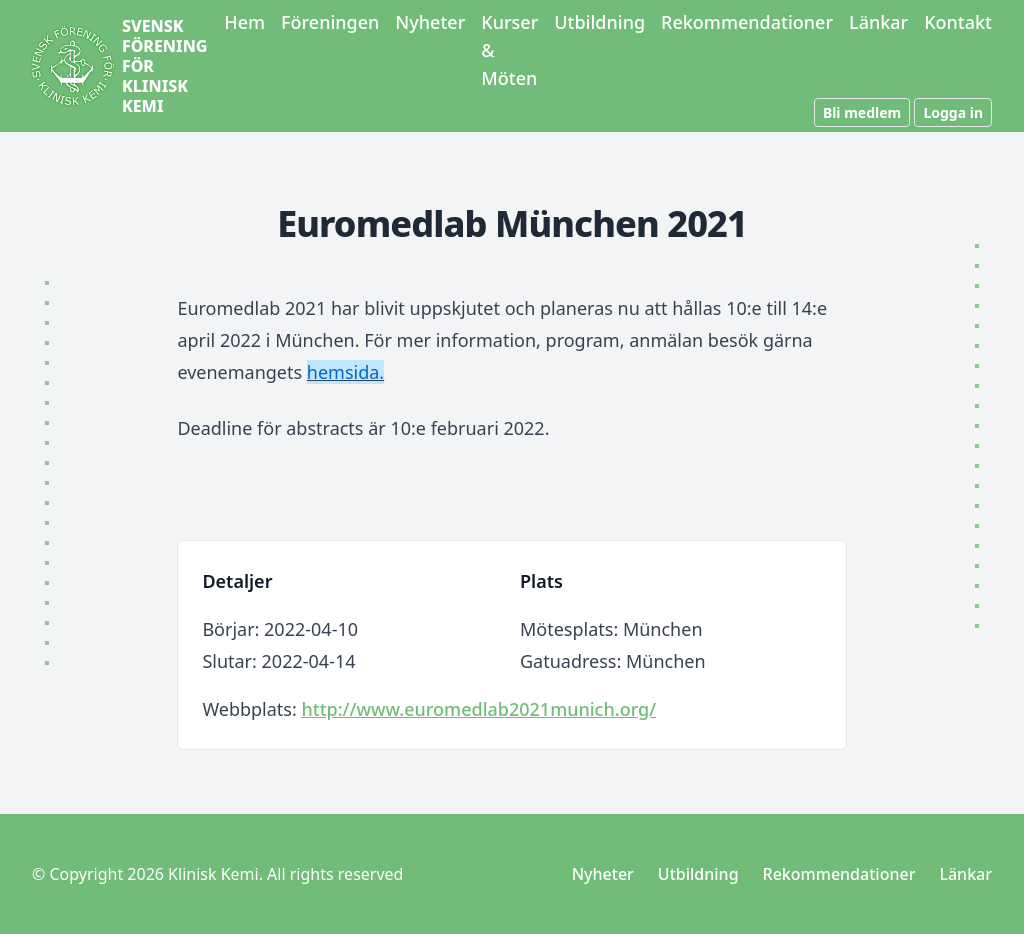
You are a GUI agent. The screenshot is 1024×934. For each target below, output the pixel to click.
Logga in (953, 112)
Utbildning (599, 22)
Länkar (878, 22)
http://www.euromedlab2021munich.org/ (478, 709)
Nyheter (430, 22)
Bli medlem (862, 112)
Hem (244, 22)
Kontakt (958, 22)
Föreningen (330, 22)
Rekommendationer (747, 22)
